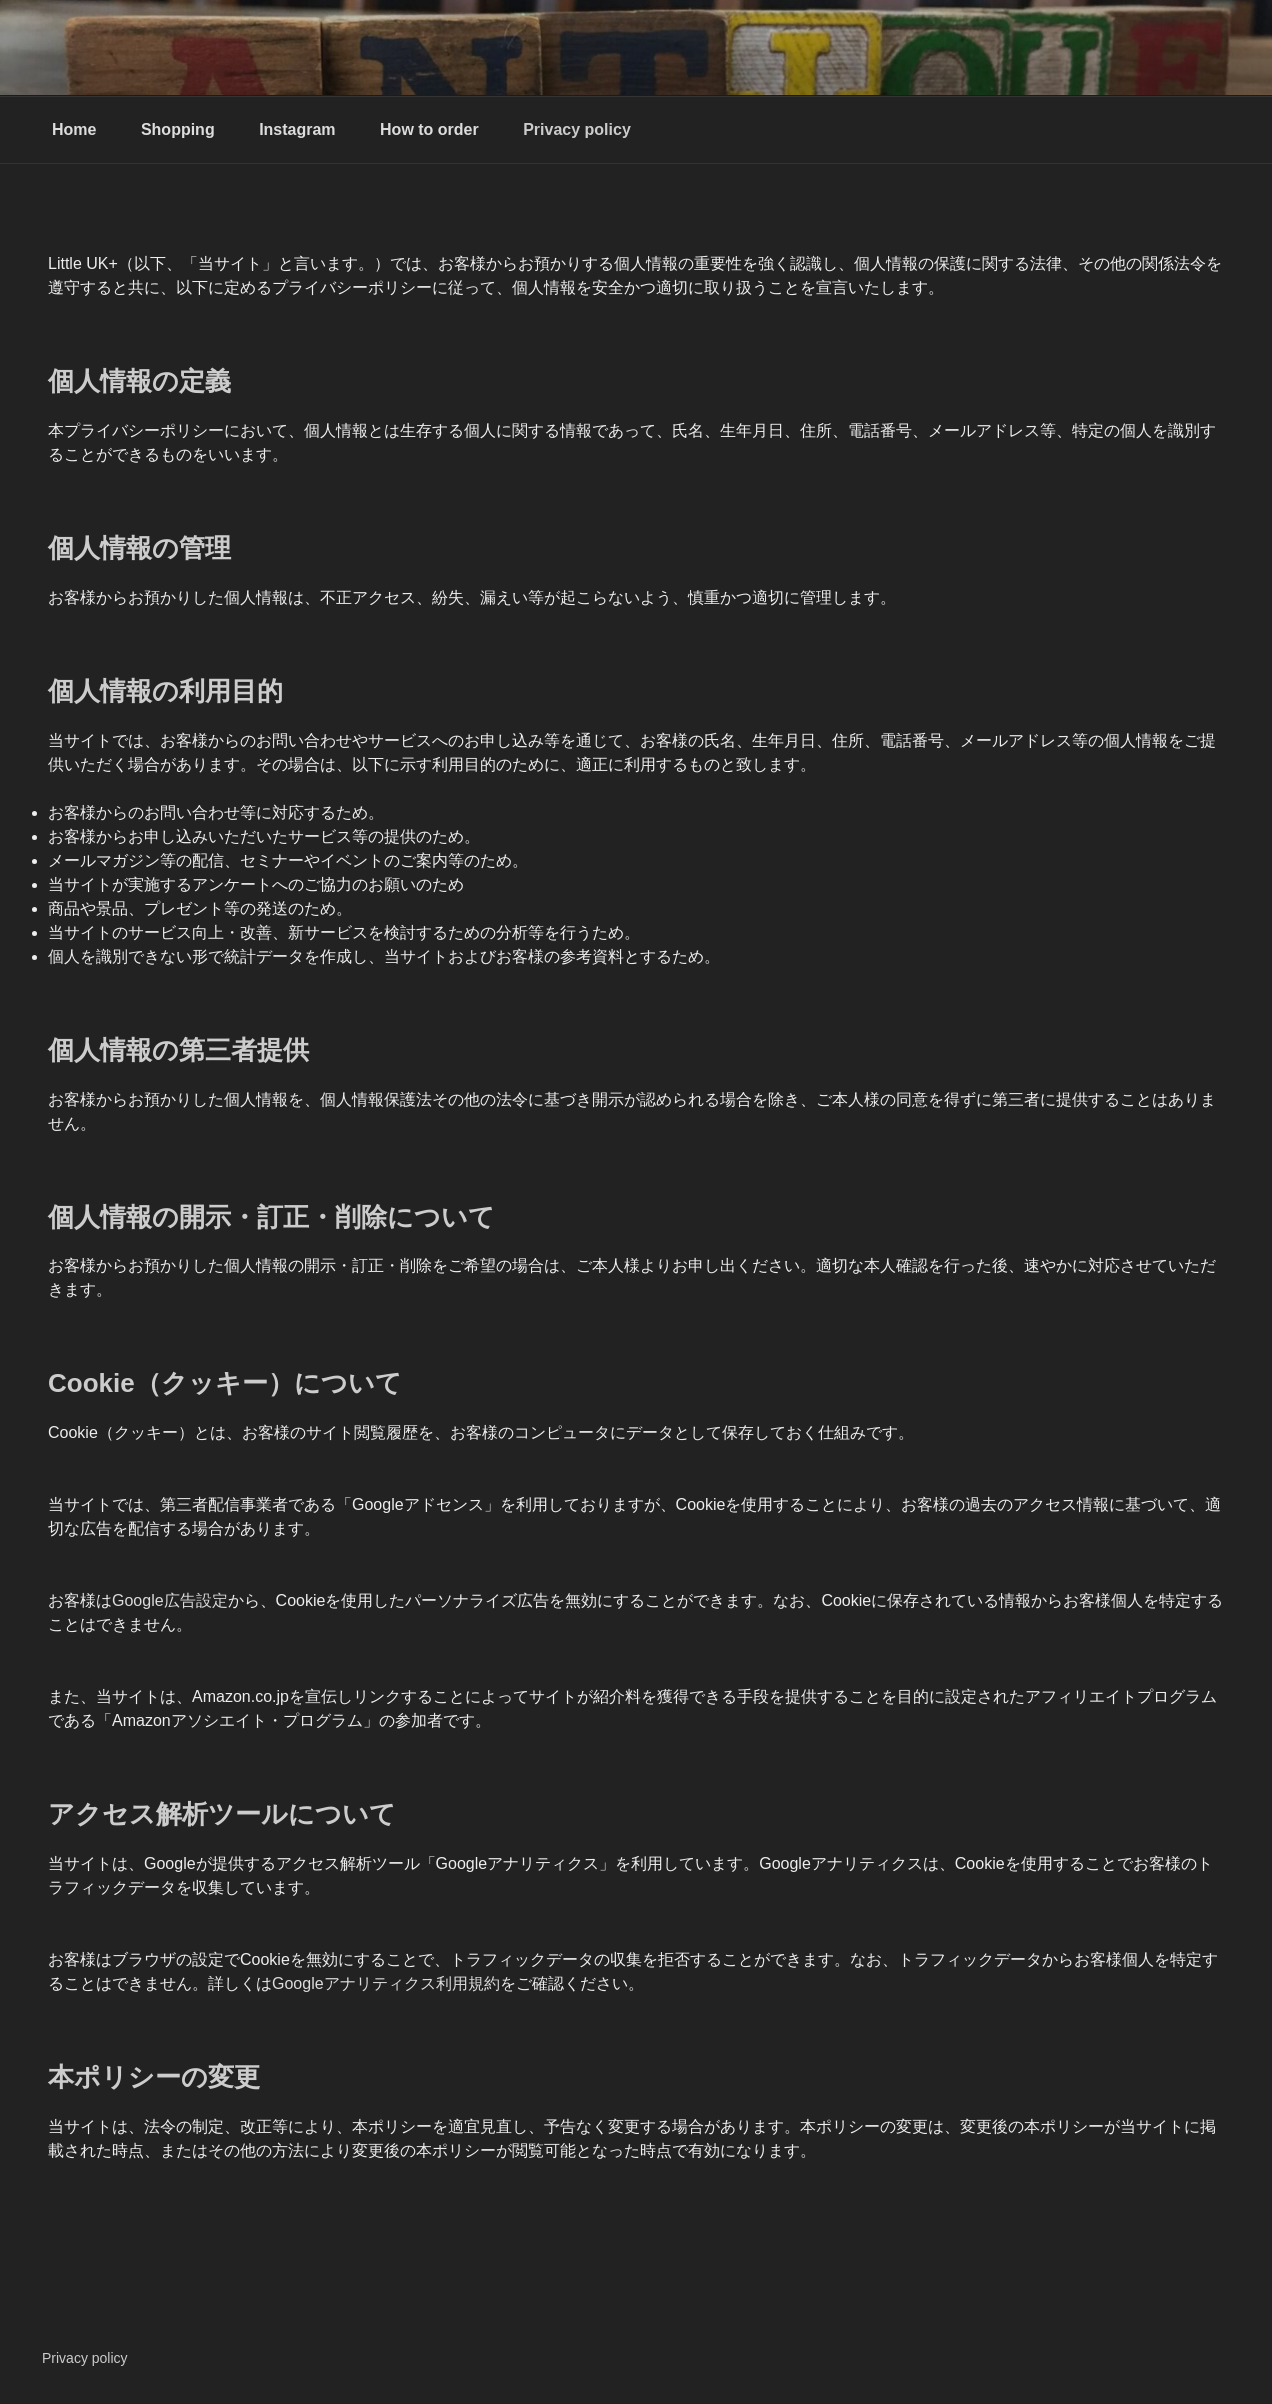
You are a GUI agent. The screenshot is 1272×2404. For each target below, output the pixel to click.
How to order (429, 129)
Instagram (297, 129)
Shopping (178, 129)
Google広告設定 (170, 1600)
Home (74, 129)
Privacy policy (577, 129)
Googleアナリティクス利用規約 (386, 1983)
